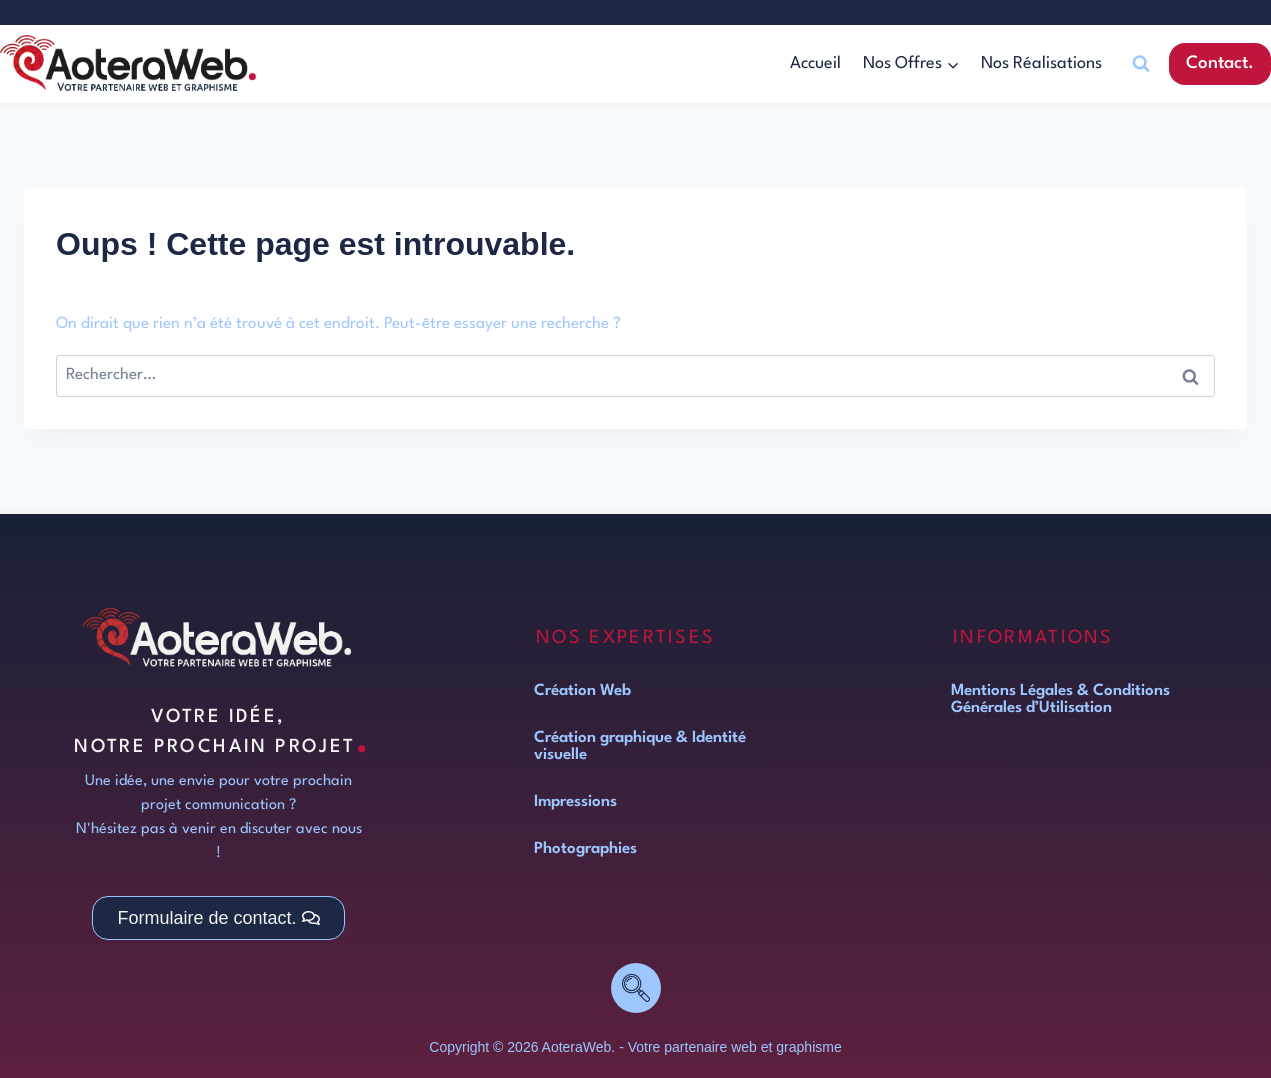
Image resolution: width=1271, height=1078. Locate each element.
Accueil (815, 63)
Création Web (582, 691)
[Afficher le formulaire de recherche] (1141, 64)
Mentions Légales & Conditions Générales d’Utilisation (1060, 699)
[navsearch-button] (636, 988)
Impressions (575, 802)
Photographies (585, 849)
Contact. (1220, 63)
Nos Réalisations (1041, 63)
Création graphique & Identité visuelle (640, 746)
